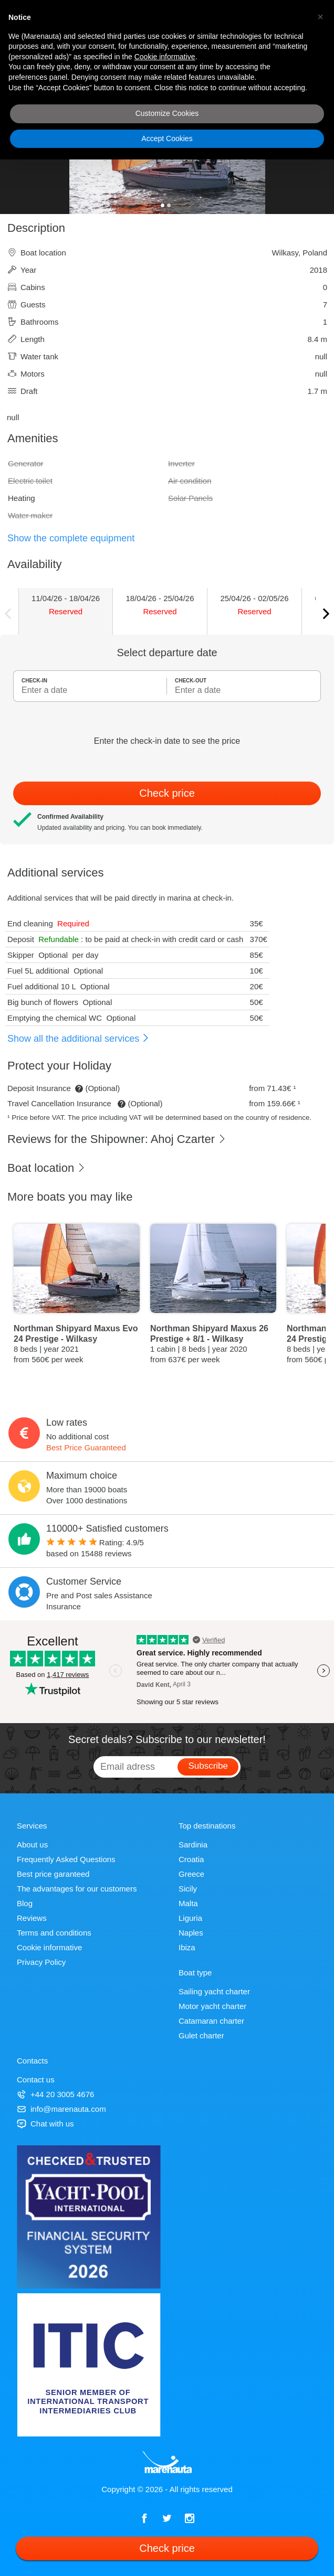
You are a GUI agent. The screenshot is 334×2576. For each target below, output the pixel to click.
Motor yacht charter (212, 2006)
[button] (320, 16)
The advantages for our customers (77, 1888)
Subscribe (208, 1766)
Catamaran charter (211, 2020)
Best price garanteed (53, 1873)
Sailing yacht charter (214, 1991)
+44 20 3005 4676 (55, 2094)
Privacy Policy (41, 1962)
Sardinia (193, 1844)
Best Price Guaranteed (86, 1447)
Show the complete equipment (70, 538)
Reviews (32, 1918)
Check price (167, 793)
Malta (188, 1903)
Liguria (190, 1918)
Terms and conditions (54, 1932)
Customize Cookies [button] (167, 113)
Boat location (46, 1167)
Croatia (191, 1859)
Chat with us (45, 2123)
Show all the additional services (78, 1038)
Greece (191, 1873)
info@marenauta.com (61, 2108)
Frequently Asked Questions (66, 1859)
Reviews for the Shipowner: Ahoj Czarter (116, 1139)
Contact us (36, 2079)
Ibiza (187, 1947)
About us (32, 1844)
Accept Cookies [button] (166, 138)
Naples (191, 1932)
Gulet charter (201, 2035)
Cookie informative (49, 1947)
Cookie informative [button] (164, 56)
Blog (25, 1903)
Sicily (188, 1888)
